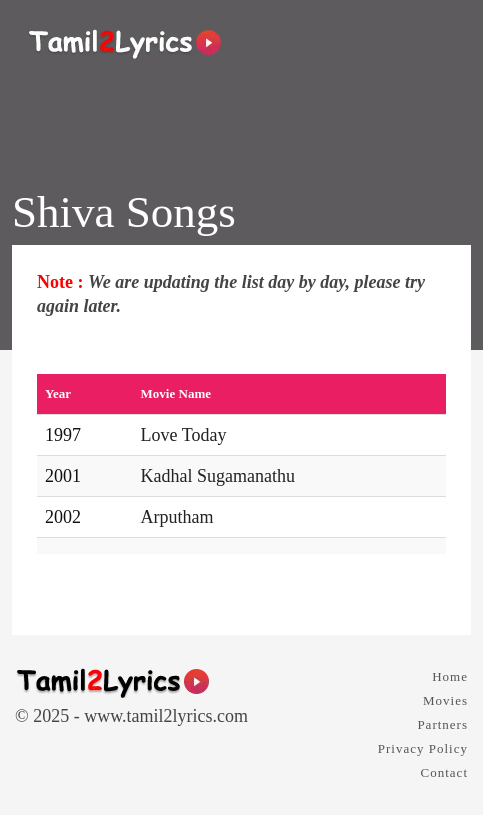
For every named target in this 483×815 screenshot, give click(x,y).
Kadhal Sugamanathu (218, 476)
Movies (445, 700)
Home (450, 676)
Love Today (184, 435)
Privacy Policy (423, 748)
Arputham (177, 517)
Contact (444, 772)
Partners (442, 724)
